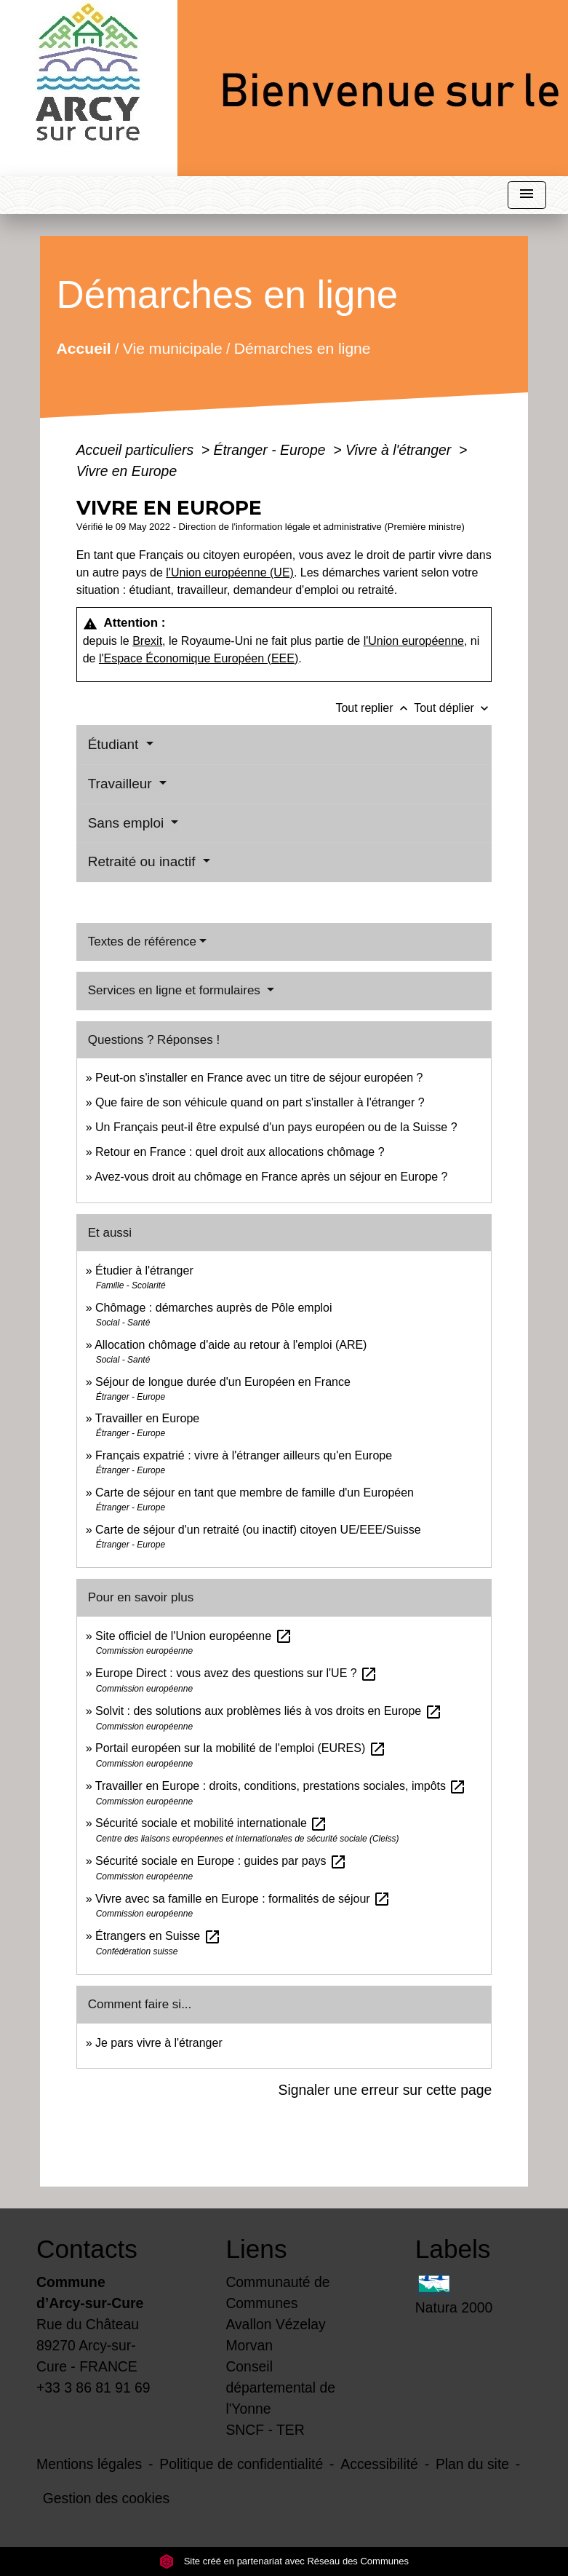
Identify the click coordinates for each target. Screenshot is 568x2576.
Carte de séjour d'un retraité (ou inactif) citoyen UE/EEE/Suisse (258, 1529)
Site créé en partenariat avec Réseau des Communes (284, 2561)
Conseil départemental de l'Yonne (280, 2387)
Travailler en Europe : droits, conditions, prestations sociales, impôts (281, 1786)
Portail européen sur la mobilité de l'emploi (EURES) (240, 1748)
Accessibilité (379, 2464)
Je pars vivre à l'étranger (159, 2043)
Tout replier (374, 708)
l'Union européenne (414, 641)
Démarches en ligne (302, 347)
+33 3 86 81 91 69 (93, 2387)
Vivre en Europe (126, 471)
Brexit (147, 641)
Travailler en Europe (147, 1418)
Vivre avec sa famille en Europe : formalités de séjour (243, 1899)
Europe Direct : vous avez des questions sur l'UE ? (236, 1673)
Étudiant (115, 744)
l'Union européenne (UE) (230, 572)
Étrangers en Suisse (158, 1936)
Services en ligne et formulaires (176, 990)
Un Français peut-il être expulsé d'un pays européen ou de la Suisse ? (276, 1127)
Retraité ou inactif (143, 861)
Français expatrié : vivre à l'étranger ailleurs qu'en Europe (243, 1455)
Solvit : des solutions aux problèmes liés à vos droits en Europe (268, 1711)
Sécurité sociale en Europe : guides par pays (221, 1861)
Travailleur (122, 783)
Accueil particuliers (137, 450)
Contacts (86, 2249)
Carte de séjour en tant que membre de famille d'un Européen (254, 1492)
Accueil (83, 347)
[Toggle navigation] (526, 195)
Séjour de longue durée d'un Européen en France (223, 1382)
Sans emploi (128, 823)
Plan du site (472, 2464)
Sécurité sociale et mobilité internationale (211, 1823)
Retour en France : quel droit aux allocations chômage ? (240, 1152)
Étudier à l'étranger (144, 1270)
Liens (256, 2249)
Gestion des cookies (106, 2498)
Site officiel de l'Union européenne (193, 1636)
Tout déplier (453, 708)
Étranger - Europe (271, 450)
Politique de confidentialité (241, 2464)
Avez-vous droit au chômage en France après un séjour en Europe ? (271, 1176)
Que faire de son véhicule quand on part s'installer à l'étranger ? (260, 1102)
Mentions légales (89, 2464)
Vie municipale (172, 347)
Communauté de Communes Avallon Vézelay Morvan (277, 2313)
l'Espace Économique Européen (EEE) (198, 658)
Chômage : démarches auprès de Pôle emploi (213, 1307)
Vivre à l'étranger (400, 450)
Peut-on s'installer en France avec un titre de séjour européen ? (259, 1077)
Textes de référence (142, 941)
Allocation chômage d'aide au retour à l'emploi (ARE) (231, 1345)
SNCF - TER (264, 2430)
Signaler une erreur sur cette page (385, 2090)
